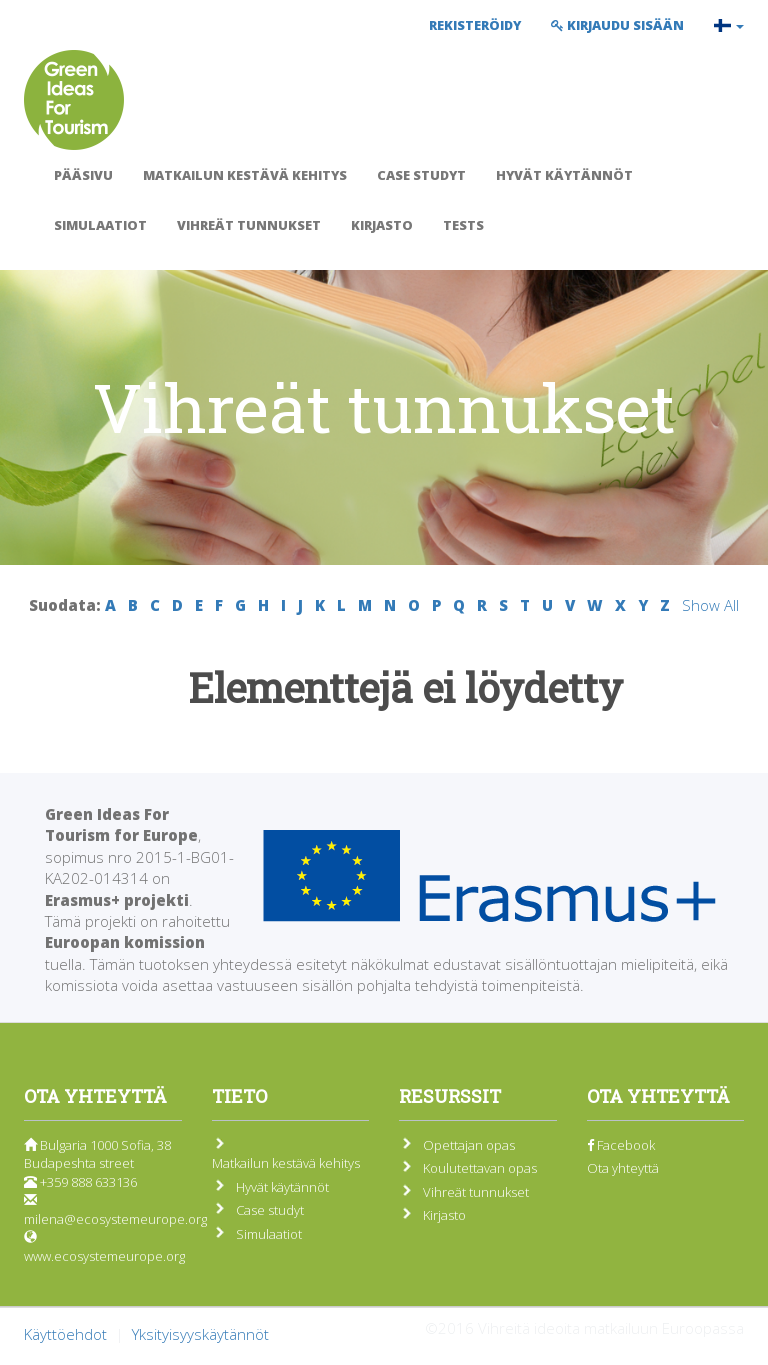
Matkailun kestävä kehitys (245, 175)
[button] (729, 25)
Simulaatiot (100, 225)
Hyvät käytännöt (564, 175)
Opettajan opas (469, 1145)
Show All (710, 605)
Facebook (621, 1145)
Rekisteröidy (475, 25)
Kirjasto (382, 225)
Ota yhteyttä (623, 1168)
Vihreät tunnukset (249, 225)
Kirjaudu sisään (617, 25)
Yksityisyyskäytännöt (200, 1334)
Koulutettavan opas (480, 1168)
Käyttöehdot (65, 1334)
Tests (463, 225)
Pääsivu (83, 175)
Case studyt (421, 175)
